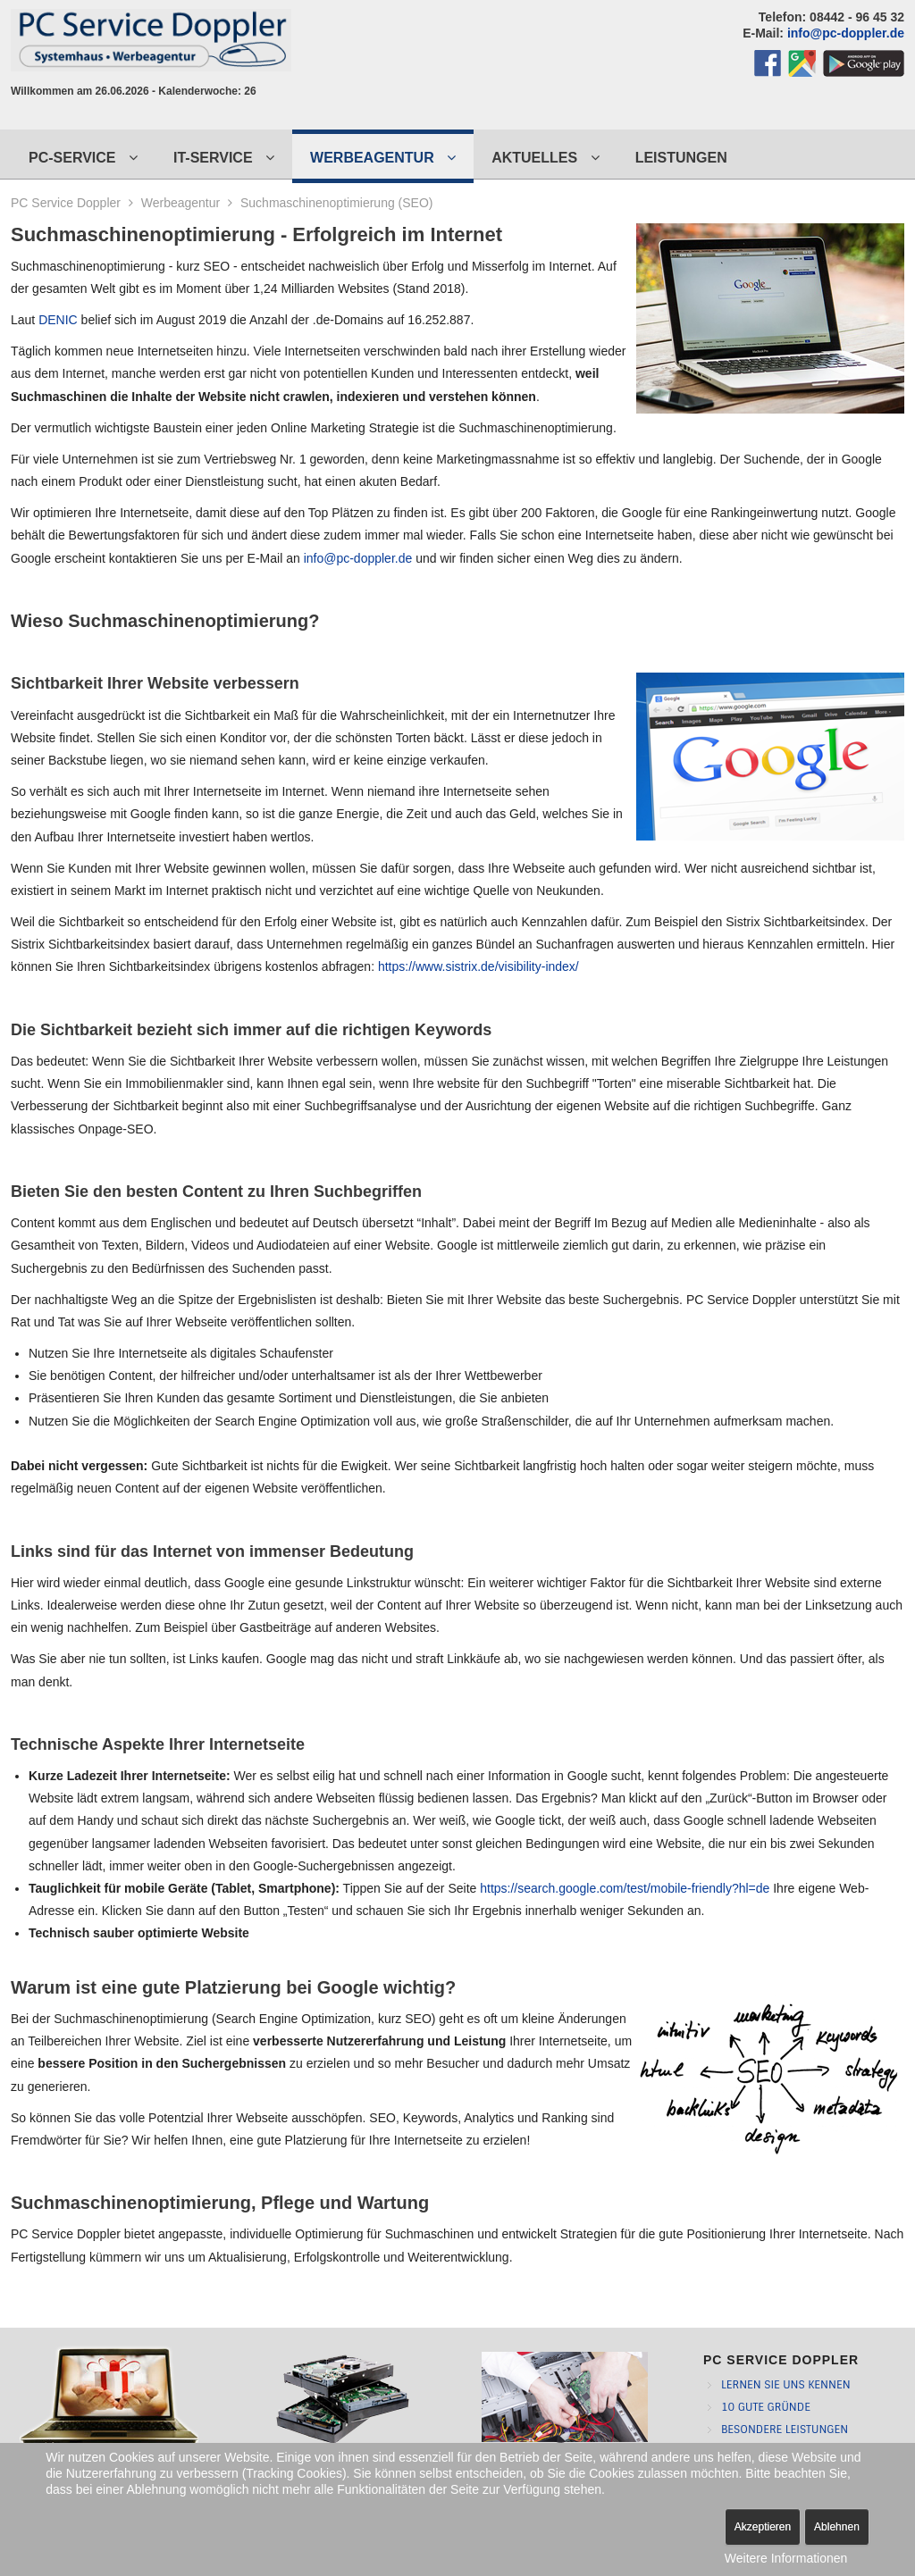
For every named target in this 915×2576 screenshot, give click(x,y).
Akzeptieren (763, 2527)
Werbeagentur (180, 203)
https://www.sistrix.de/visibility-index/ (478, 966)
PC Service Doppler (66, 203)
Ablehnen (837, 2527)
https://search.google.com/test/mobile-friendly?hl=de (624, 1888)
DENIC (58, 320)
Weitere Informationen (786, 2558)
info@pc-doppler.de (845, 33)
